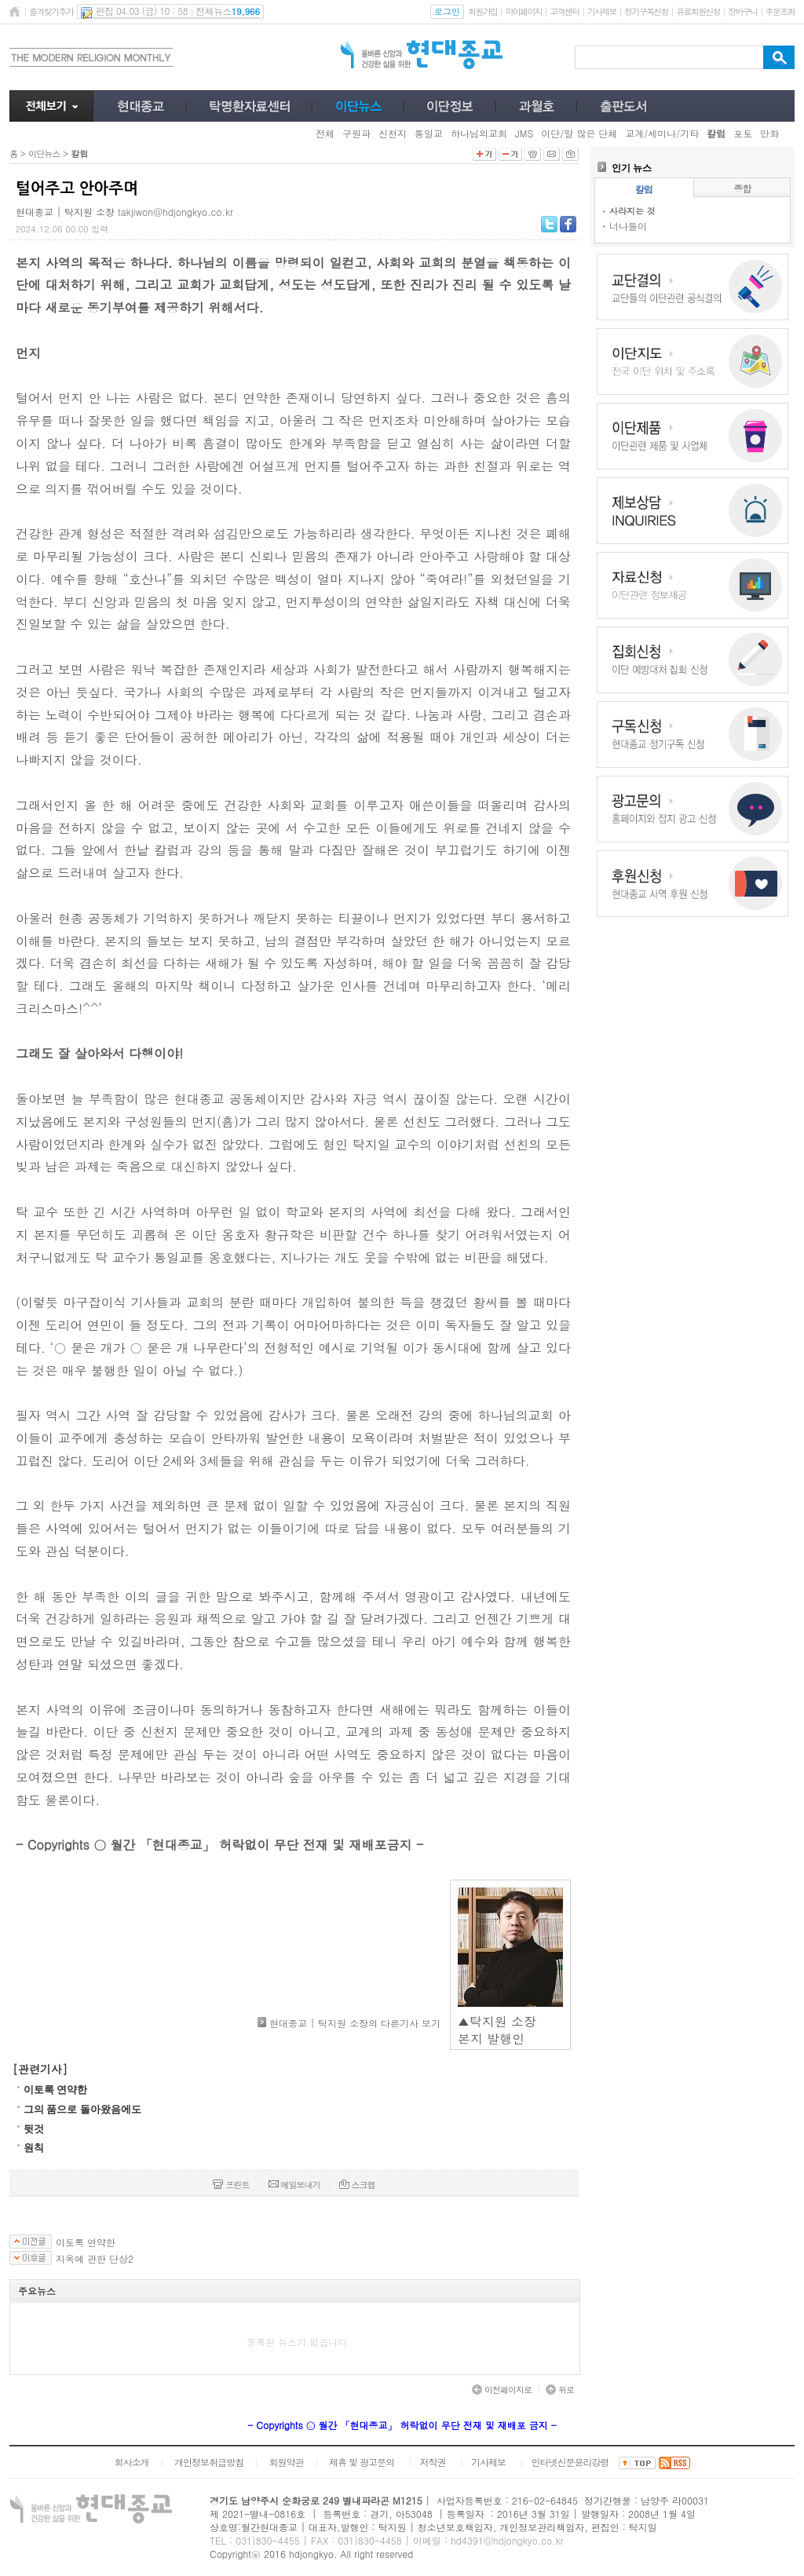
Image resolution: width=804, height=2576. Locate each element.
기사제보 (601, 11)
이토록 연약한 (55, 2090)
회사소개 (131, 2461)
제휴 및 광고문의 (361, 2461)
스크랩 (357, 2185)
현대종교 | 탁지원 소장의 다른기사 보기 (354, 2023)
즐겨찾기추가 (51, 11)
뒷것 (34, 2129)
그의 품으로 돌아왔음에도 (82, 2109)
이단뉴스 (44, 153)
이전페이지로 (502, 2389)
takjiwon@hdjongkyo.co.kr (175, 211)
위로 (560, 2389)
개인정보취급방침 (208, 2461)
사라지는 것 (632, 211)
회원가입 (482, 11)
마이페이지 (523, 11)
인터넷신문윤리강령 (570, 2461)
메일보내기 (294, 2185)
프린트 (231, 2185)
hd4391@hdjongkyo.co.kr (507, 2540)
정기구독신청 (646, 11)
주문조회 (780, 11)
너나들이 (628, 225)
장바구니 (742, 11)
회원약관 (286, 2461)
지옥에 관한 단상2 (94, 2259)
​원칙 (34, 2148)
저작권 (433, 2461)
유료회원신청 (698, 11)
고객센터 (564, 11)
